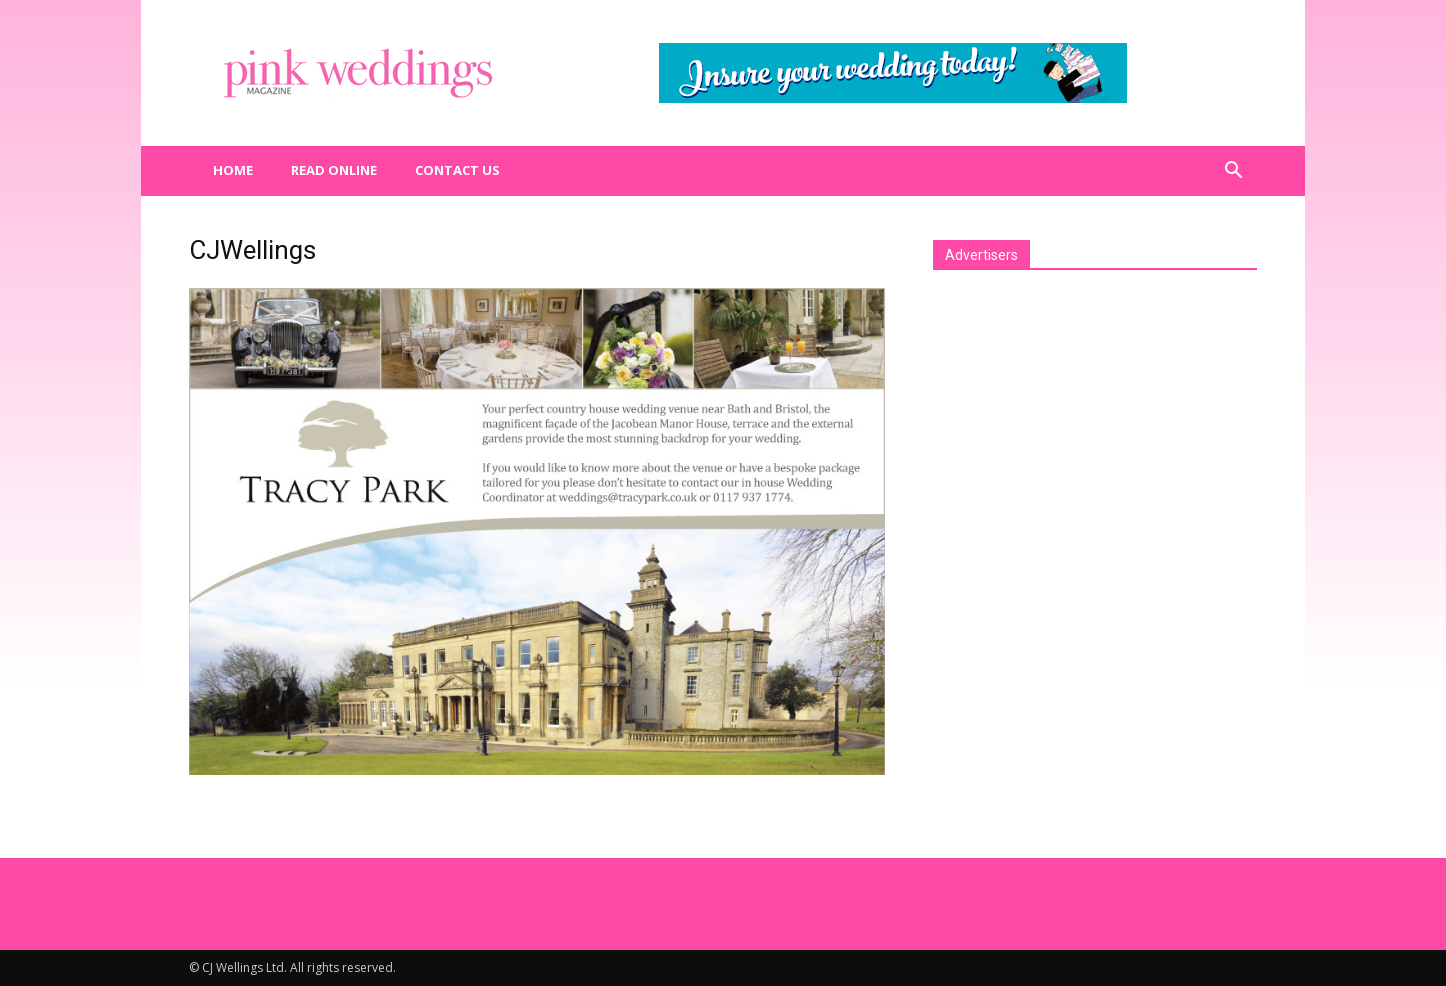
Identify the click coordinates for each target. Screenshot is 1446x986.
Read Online (334, 170)
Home (233, 170)
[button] (1233, 171)
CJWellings (252, 250)
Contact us (457, 170)
